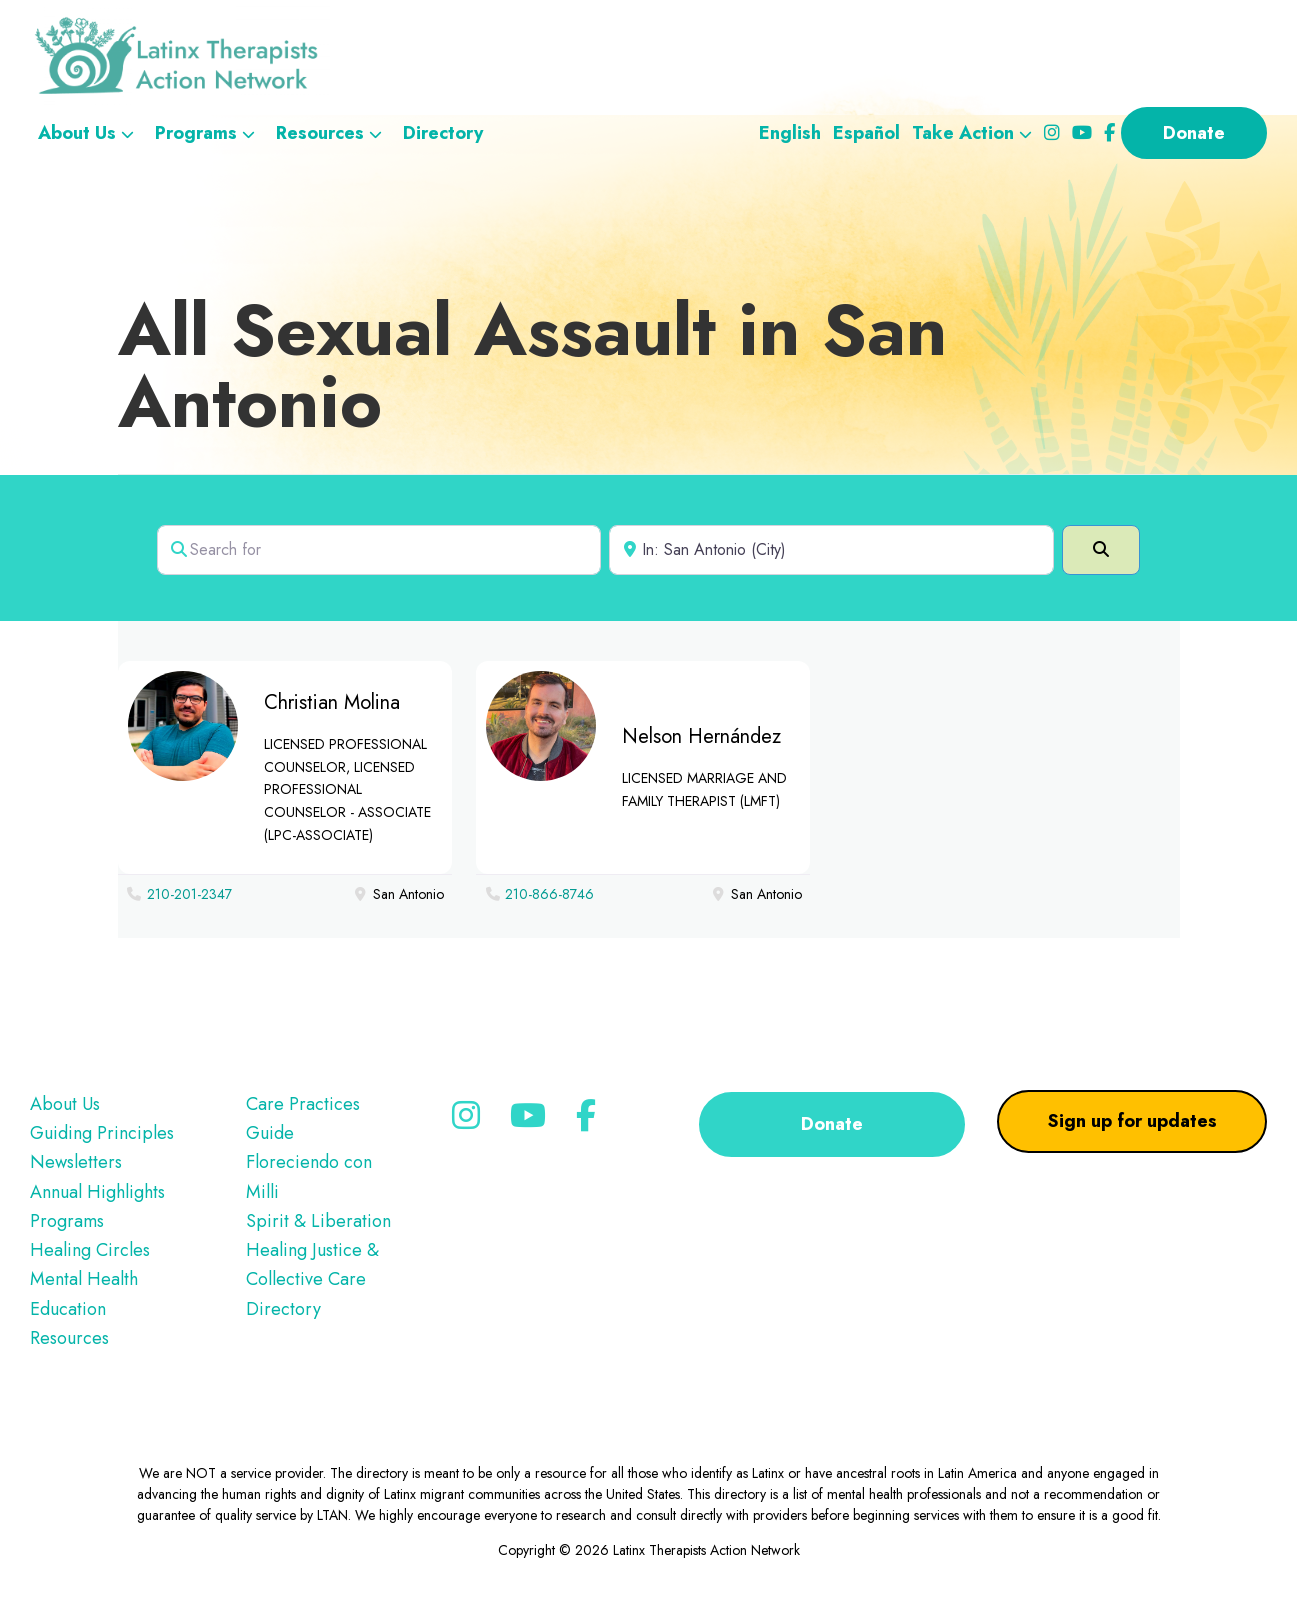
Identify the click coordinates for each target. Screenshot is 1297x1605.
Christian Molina (332, 702)
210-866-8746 (549, 894)
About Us (65, 1104)
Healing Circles (90, 1250)
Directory (283, 1309)
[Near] (831, 550)
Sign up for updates (1132, 1121)
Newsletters (76, 1162)
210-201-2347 (189, 894)
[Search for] (379, 550)
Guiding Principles (102, 1133)
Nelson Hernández (701, 736)
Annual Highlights (97, 1192)
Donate (832, 1124)
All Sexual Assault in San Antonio (532, 366)
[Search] (1101, 550)
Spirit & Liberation (318, 1221)
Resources (69, 1338)
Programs (67, 1221)
